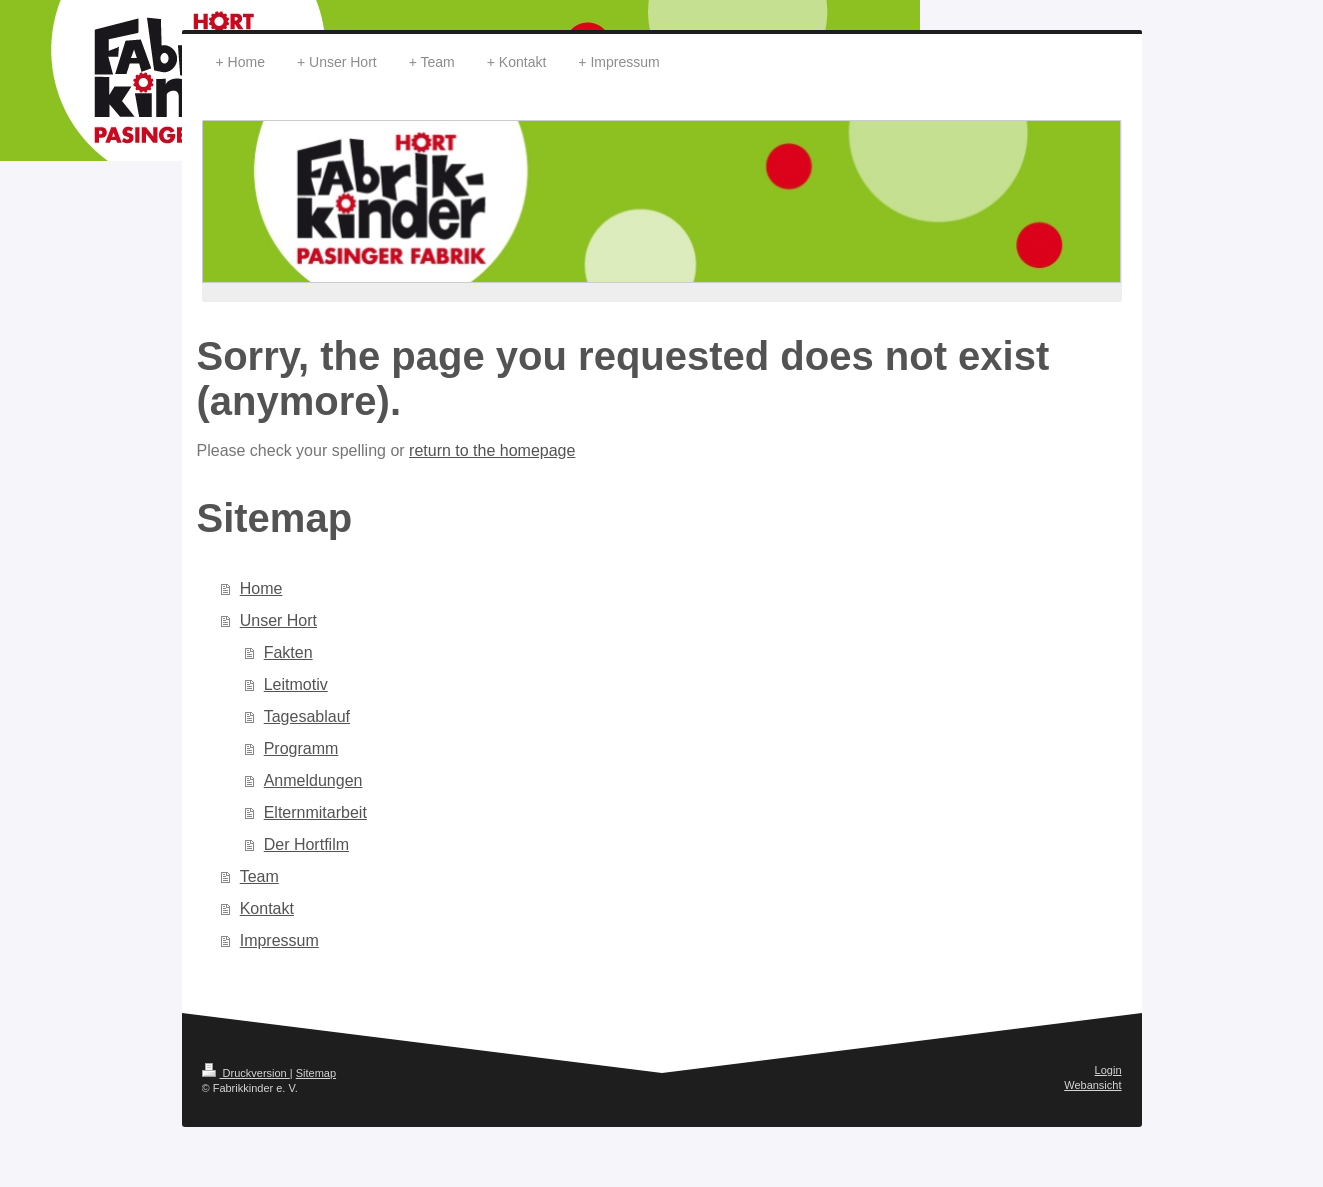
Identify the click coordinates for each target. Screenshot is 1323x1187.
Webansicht (1092, 1085)
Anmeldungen (313, 780)
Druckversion (246, 1073)
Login (1108, 1070)
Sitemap (316, 1073)
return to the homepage (492, 450)
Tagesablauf (307, 716)
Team (259, 876)
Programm (301, 748)
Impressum (279, 940)
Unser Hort (278, 620)
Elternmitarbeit (315, 812)
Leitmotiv (296, 684)
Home (261, 588)
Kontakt (267, 908)
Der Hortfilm (306, 844)
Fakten (288, 652)
